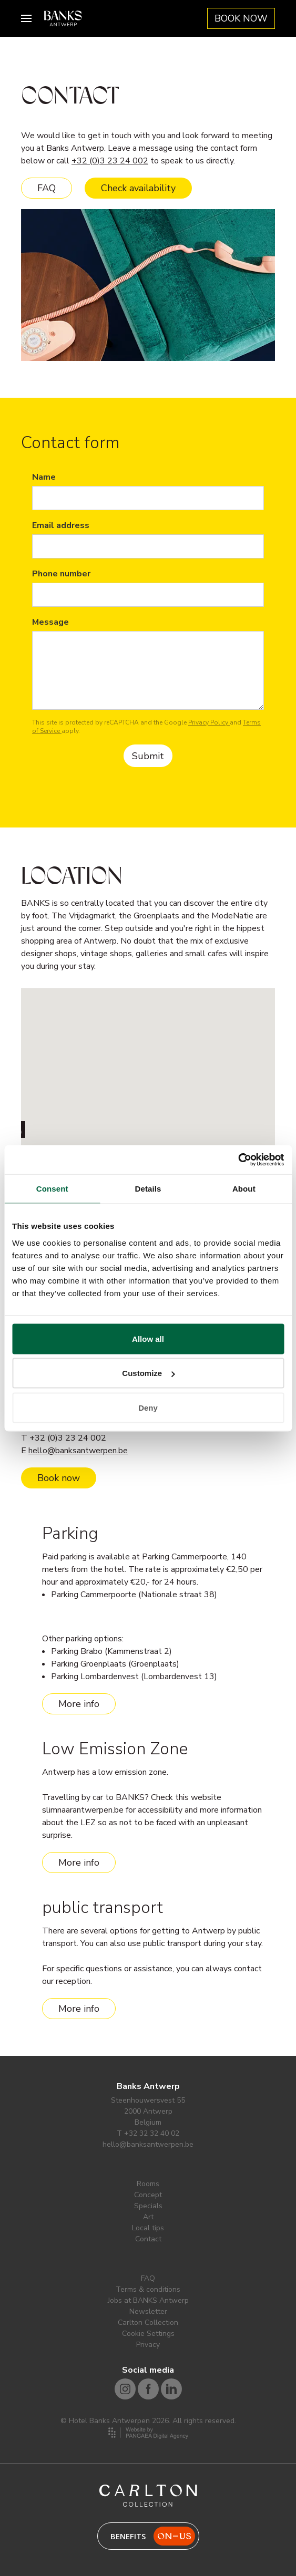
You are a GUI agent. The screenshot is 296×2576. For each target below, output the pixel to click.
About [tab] (244, 1188)
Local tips (148, 2228)
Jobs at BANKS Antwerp (148, 2300)
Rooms (148, 2184)
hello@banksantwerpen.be (78, 1450)
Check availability (138, 188)
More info (78, 1704)
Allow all (148, 1338)
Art (148, 2217)
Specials (148, 2206)
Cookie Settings (148, 2334)
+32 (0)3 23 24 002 (110, 161)
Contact (148, 2239)
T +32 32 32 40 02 (148, 2133)
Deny (148, 1407)
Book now (58, 1478)
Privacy (148, 2345)
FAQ (46, 188)
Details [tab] (148, 1188)
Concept (148, 2195)
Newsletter (148, 2311)
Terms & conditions (148, 2289)
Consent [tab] (52, 1188)
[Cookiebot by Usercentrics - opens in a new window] (238, 1159)
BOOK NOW (241, 18)
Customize (148, 1373)
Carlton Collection (148, 2322)
